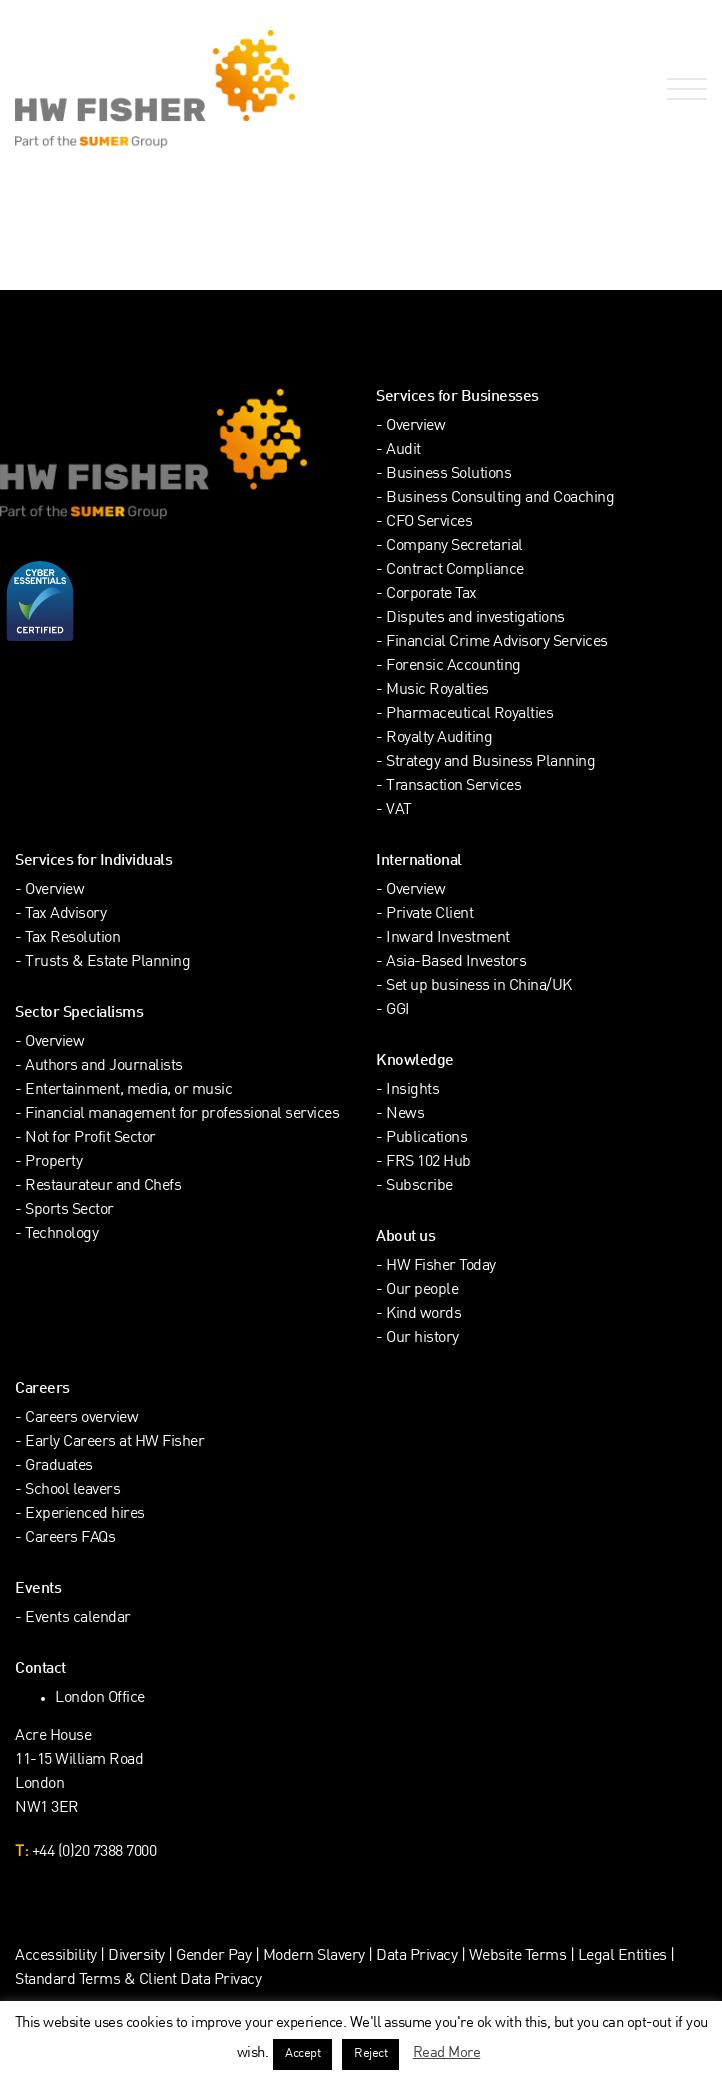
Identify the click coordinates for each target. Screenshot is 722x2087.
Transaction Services (453, 786)
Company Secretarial (454, 546)
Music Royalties (437, 690)
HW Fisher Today (441, 1266)
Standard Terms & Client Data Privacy (138, 1980)
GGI (398, 1010)
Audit (403, 450)
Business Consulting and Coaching (500, 498)
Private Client (429, 914)
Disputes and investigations (475, 618)
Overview (415, 426)
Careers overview (81, 1418)
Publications (426, 1138)
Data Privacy (416, 1956)
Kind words (423, 1314)
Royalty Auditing (439, 738)
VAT (399, 810)
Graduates (59, 1466)
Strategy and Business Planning (490, 762)
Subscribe (419, 1186)
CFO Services (429, 522)
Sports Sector (69, 1210)
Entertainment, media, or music (128, 1090)
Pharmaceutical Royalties (469, 714)
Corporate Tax (431, 594)
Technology (61, 1234)
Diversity (136, 1956)
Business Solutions (448, 474)
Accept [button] (302, 2054)
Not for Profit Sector (90, 1138)
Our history (422, 1338)
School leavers (72, 1490)
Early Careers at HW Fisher (114, 1442)
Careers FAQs (70, 1538)
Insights (412, 1090)
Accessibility (56, 1956)
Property (53, 1162)
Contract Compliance (455, 570)
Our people (422, 1290)
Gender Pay (213, 1956)
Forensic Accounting (453, 666)
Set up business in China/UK (479, 986)
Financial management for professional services (182, 1114)
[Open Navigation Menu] (683, 89)
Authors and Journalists (104, 1066)
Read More (447, 2053)
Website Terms (518, 1956)
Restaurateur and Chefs (103, 1186)
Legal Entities (622, 1956)
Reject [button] (370, 2054)
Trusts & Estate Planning (107, 962)
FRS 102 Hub (428, 1162)
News (405, 1114)
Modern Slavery (316, 1956)
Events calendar (78, 1618)
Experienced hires (85, 1514)
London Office (100, 1698)
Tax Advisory (65, 914)
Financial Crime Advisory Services (497, 642)
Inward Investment (448, 938)
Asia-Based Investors (456, 962)
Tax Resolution (72, 938)
